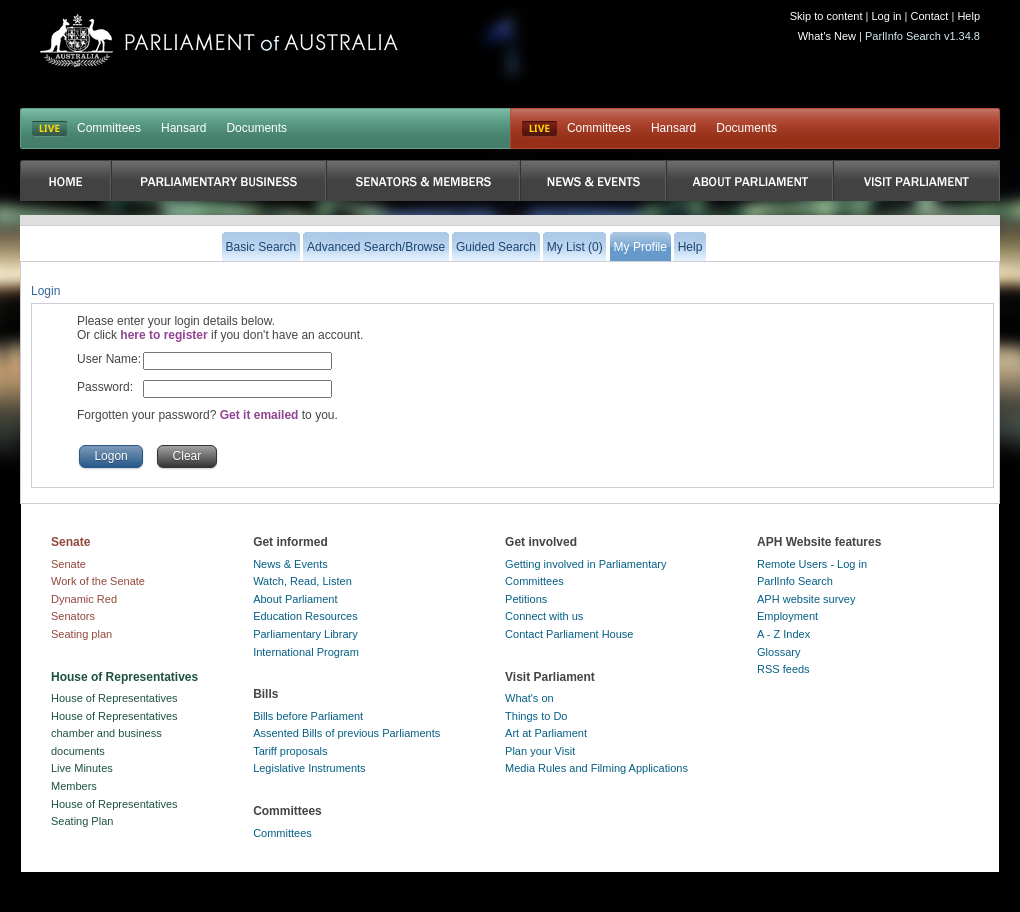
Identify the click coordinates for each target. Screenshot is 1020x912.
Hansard (183, 128)
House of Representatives (114, 698)
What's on (529, 698)
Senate (68, 564)
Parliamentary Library (305, 634)
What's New (827, 36)
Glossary (778, 652)
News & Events (290, 564)
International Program (306, 652)
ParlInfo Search (795, 581)
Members (74, 786)
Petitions (526, 599)
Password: (105, 387)
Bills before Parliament (308, 716)
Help (968, 16)
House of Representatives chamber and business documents (114, 733)
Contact (929, 16)
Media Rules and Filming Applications (596, 768)
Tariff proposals (290, 751)
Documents (256, 128)
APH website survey (806, 599)
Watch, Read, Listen (302, 581)
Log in (887, 16)
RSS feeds (783, 669)
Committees (109, 128)
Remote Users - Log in (812, 564)
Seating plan (81, 634)
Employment (787, 616)
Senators (73, 616)
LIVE (49, 129)
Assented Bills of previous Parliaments (346, 733)
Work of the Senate (98, 581)
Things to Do (536, 716)
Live (539, 129)
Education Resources (305, 616)
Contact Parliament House (569, 634)
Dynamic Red (84, 599)
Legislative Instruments (309, 768)
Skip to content (826, 16)
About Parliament (295, 599)
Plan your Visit (540, 751)
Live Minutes (82, 768)
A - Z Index (783, 634)
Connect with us (544, 616)
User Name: (109, 359)
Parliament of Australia (219, 40)
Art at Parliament (546, 733)
